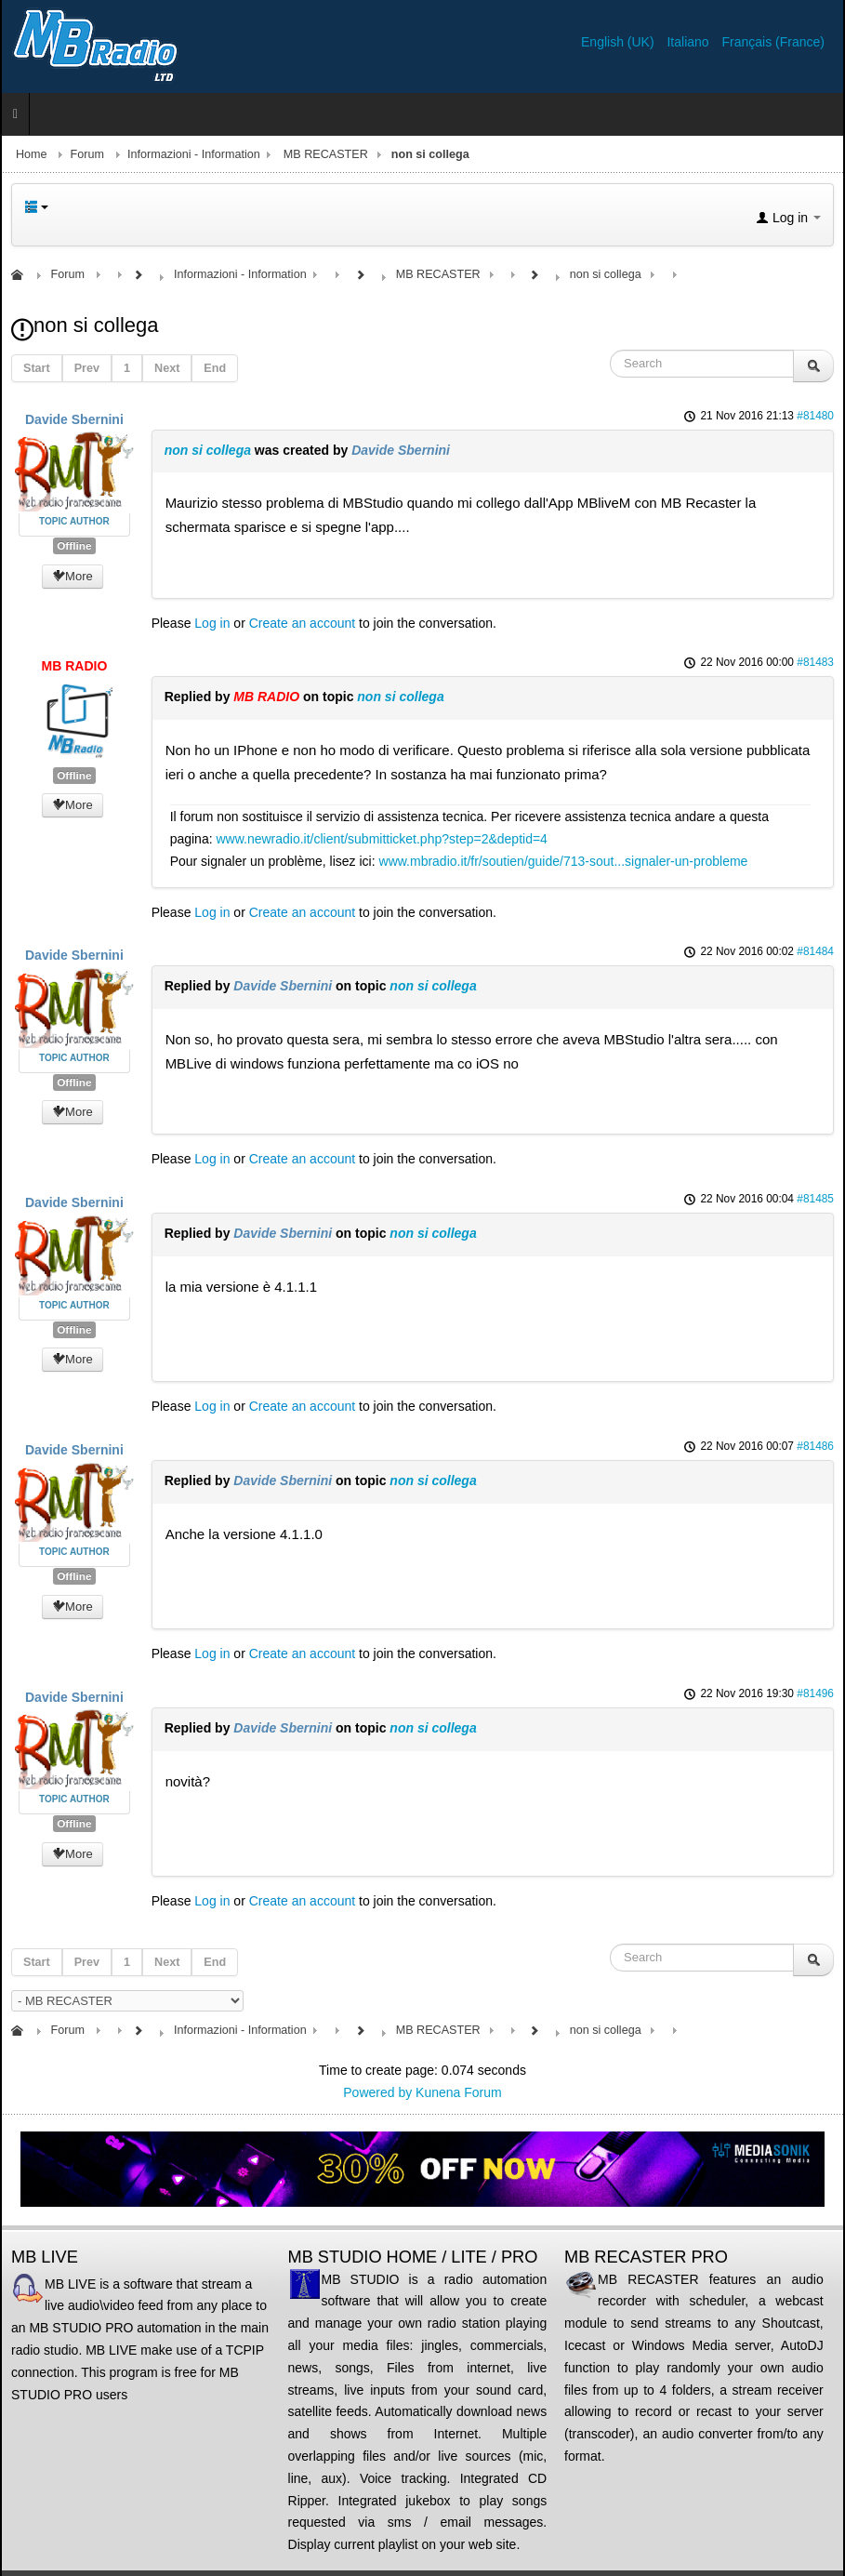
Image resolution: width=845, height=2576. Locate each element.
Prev (86, 368)
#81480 (815, 415)
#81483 (815, 662)
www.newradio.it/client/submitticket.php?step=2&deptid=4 (381, 838)
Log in (212, 623)
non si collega (208, 450)
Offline (74, 545)
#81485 (815, 1198)
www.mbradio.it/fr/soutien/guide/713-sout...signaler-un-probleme (563, 861)
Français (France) (773, 41)
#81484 (815, 951)
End (215, 368)
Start (36, 368)
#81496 (815, 1693)
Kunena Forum (459, 2092)
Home (31, 154)
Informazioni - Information (193, 154)
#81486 (815, 1446)
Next (166, 368)
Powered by (377, 2092)
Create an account (302, 623)
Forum (87, 154)
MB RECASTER (326, 154)
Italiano (689, 41)
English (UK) (619, 41)
